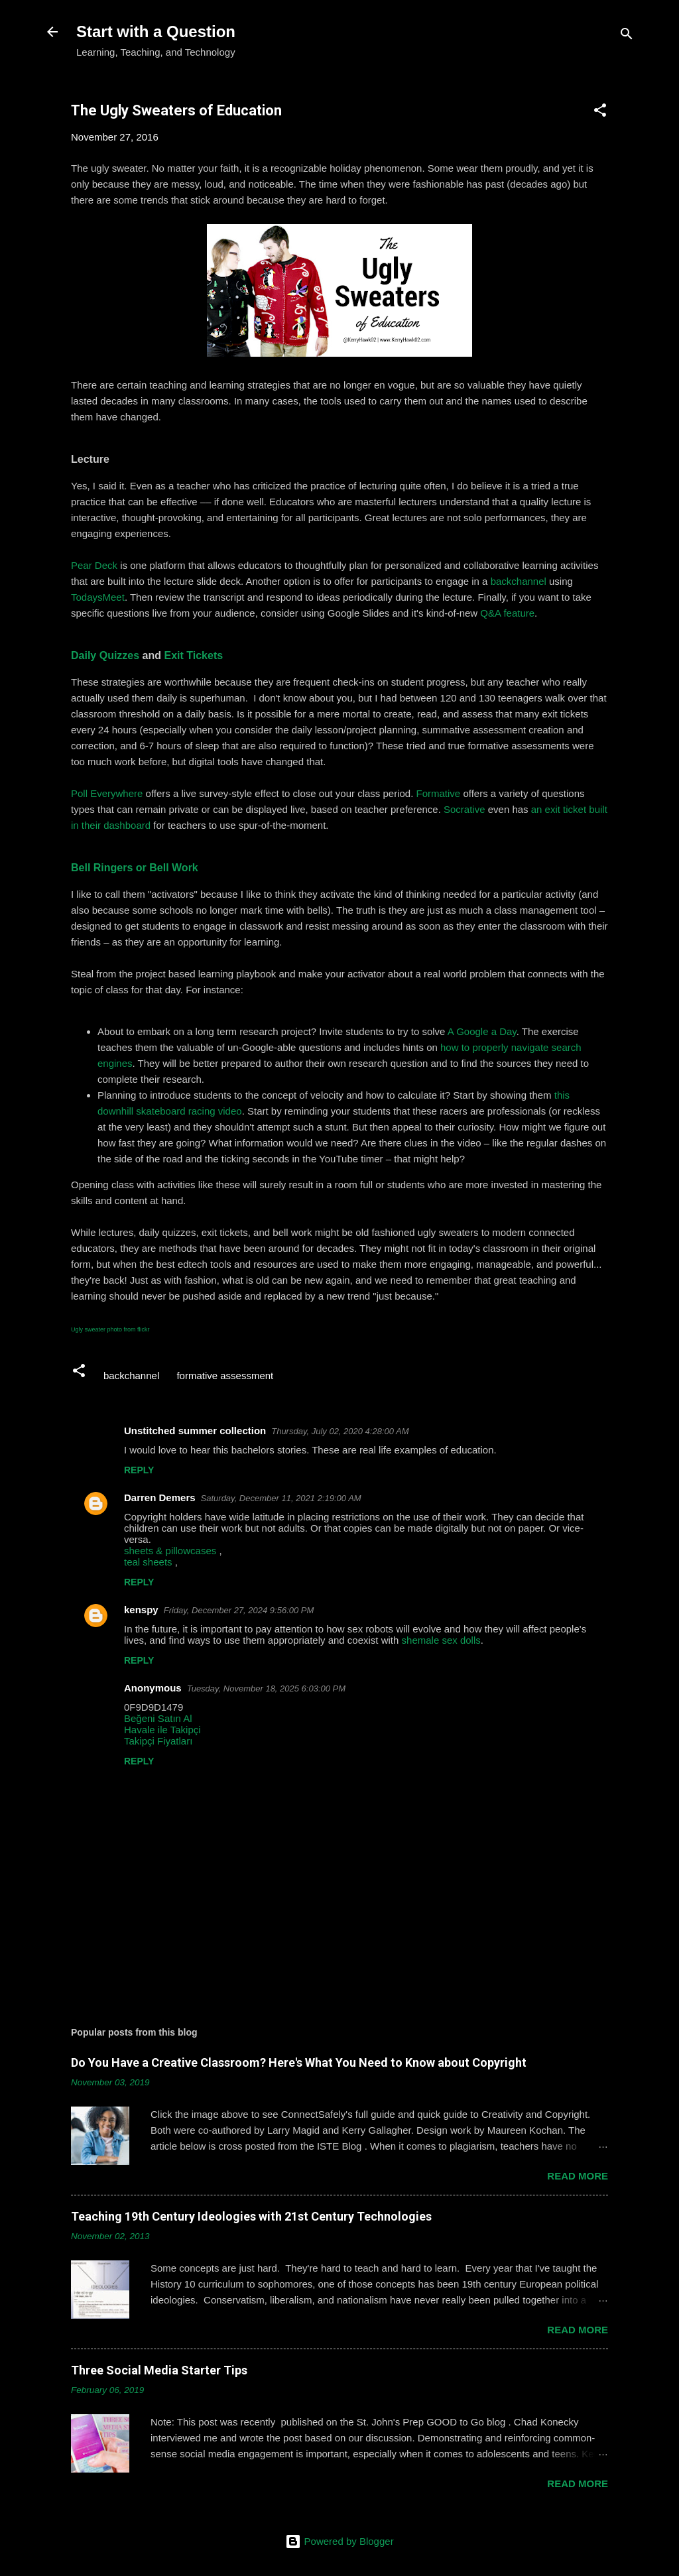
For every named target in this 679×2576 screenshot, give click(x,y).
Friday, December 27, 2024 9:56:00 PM (239, 1610)
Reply (139, 1470)
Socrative (464, 809)
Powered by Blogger (339, 2541)
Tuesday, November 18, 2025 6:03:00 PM (266, 1688)
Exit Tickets (193, 655)
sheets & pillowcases (170, 1550)
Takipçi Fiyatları (158, 1741)
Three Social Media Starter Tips (159, 2370)
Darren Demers (160, 1497)
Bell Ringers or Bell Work (134, 867)
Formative (438, 793)
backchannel (518, 581)
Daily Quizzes (105, 655)
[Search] (627, 36)
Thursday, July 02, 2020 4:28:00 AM (339, 1431)
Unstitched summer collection (195, 1430)
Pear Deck (94, 565)
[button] (600, 112)
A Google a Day (482, 1031)
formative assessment (224, 1375)
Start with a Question (155, 31)
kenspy (141, 1609)
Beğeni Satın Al (158, 1718)
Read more (577, 2175)
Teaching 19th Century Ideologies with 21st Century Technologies (251, 2216)
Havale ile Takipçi (162, 1729)
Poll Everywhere (107, 793)
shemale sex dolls (441, 1640)
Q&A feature (507, 613)
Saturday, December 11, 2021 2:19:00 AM (281, 1498)
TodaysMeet (98, 597)
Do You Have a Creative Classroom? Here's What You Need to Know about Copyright (298, 2062)
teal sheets (148, 1561)
